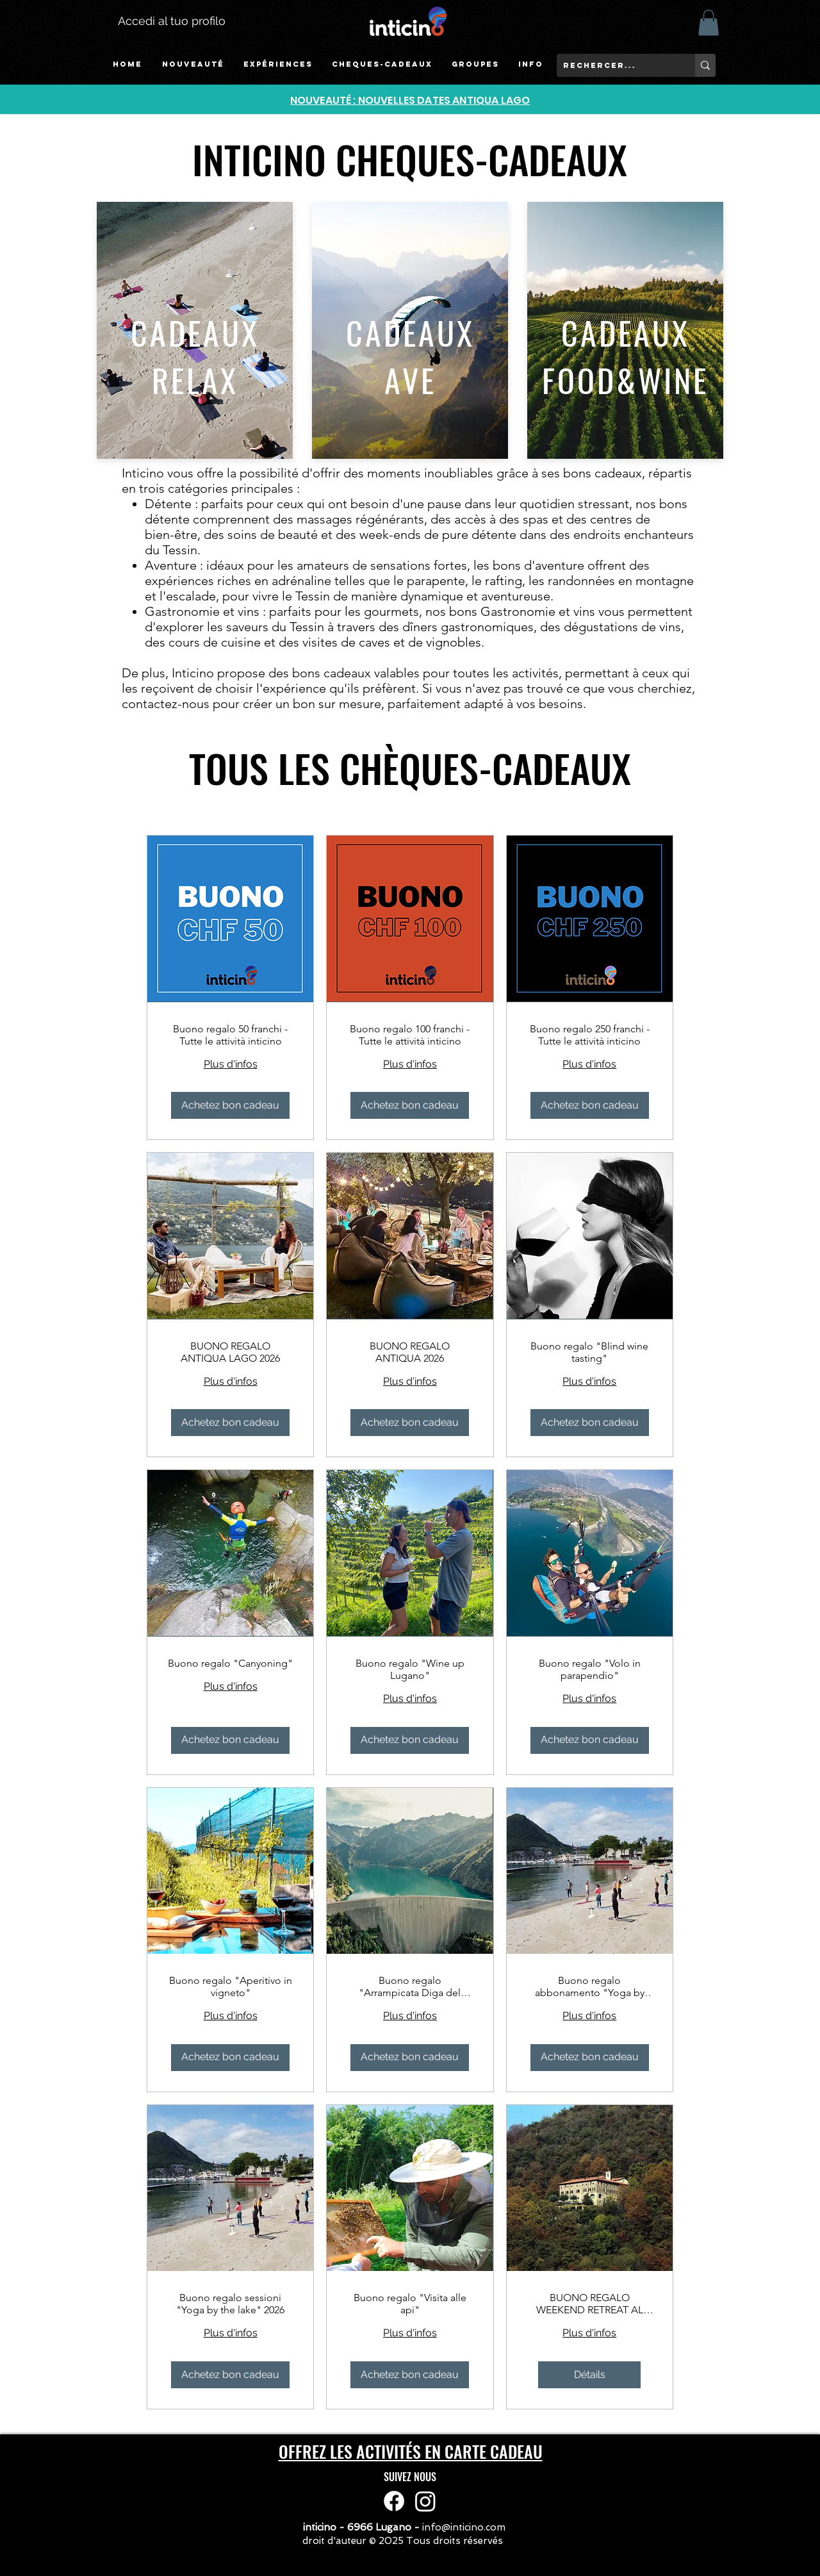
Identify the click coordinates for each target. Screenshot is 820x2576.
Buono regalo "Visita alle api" (410, 2303)
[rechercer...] (615, 65)
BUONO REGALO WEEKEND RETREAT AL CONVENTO (589, 2303)
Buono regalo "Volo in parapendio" (590, 1669)
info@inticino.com (463, 2527)
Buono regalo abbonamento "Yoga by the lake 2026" (589, 1986)
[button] (278, 64)
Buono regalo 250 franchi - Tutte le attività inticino (590, 1035)
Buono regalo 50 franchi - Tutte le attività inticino (230, 1035)
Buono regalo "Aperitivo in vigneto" (230, 1986)
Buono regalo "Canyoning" (230, 1663)
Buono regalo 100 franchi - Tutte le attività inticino (410, 1035)
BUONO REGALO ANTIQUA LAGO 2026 (230, 1352)
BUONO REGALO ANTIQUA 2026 (410, 1352)
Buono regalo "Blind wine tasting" (589, 1352)
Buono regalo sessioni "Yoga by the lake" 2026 (230, 2303)
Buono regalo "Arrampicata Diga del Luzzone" (410, 1986)
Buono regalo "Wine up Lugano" (410, 1669)
